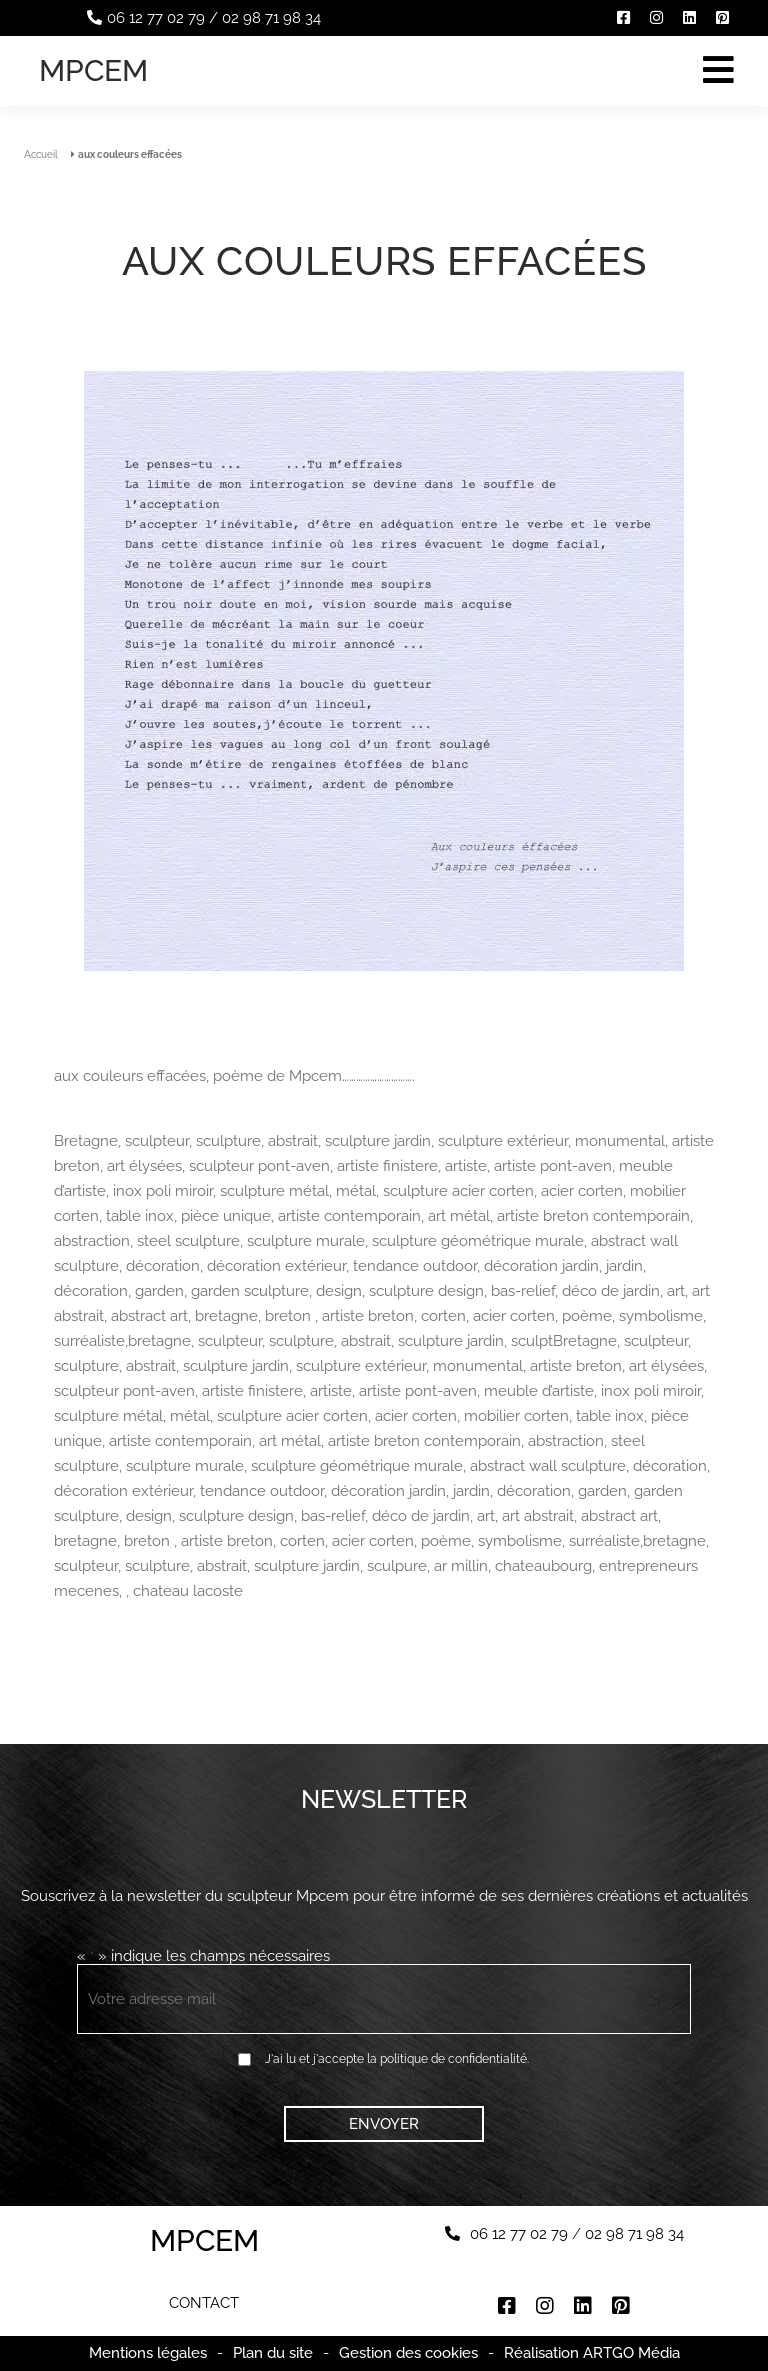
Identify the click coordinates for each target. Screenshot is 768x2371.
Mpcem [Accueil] (93, 70)
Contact (204, 2303)
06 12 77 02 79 (156, 18)
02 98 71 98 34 (271, 18)
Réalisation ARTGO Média (592, 2353)
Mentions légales (148, 2353)
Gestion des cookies (408, 2353)
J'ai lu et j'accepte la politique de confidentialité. (397, 2059)
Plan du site (273, 2353)
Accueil (41, 154)
